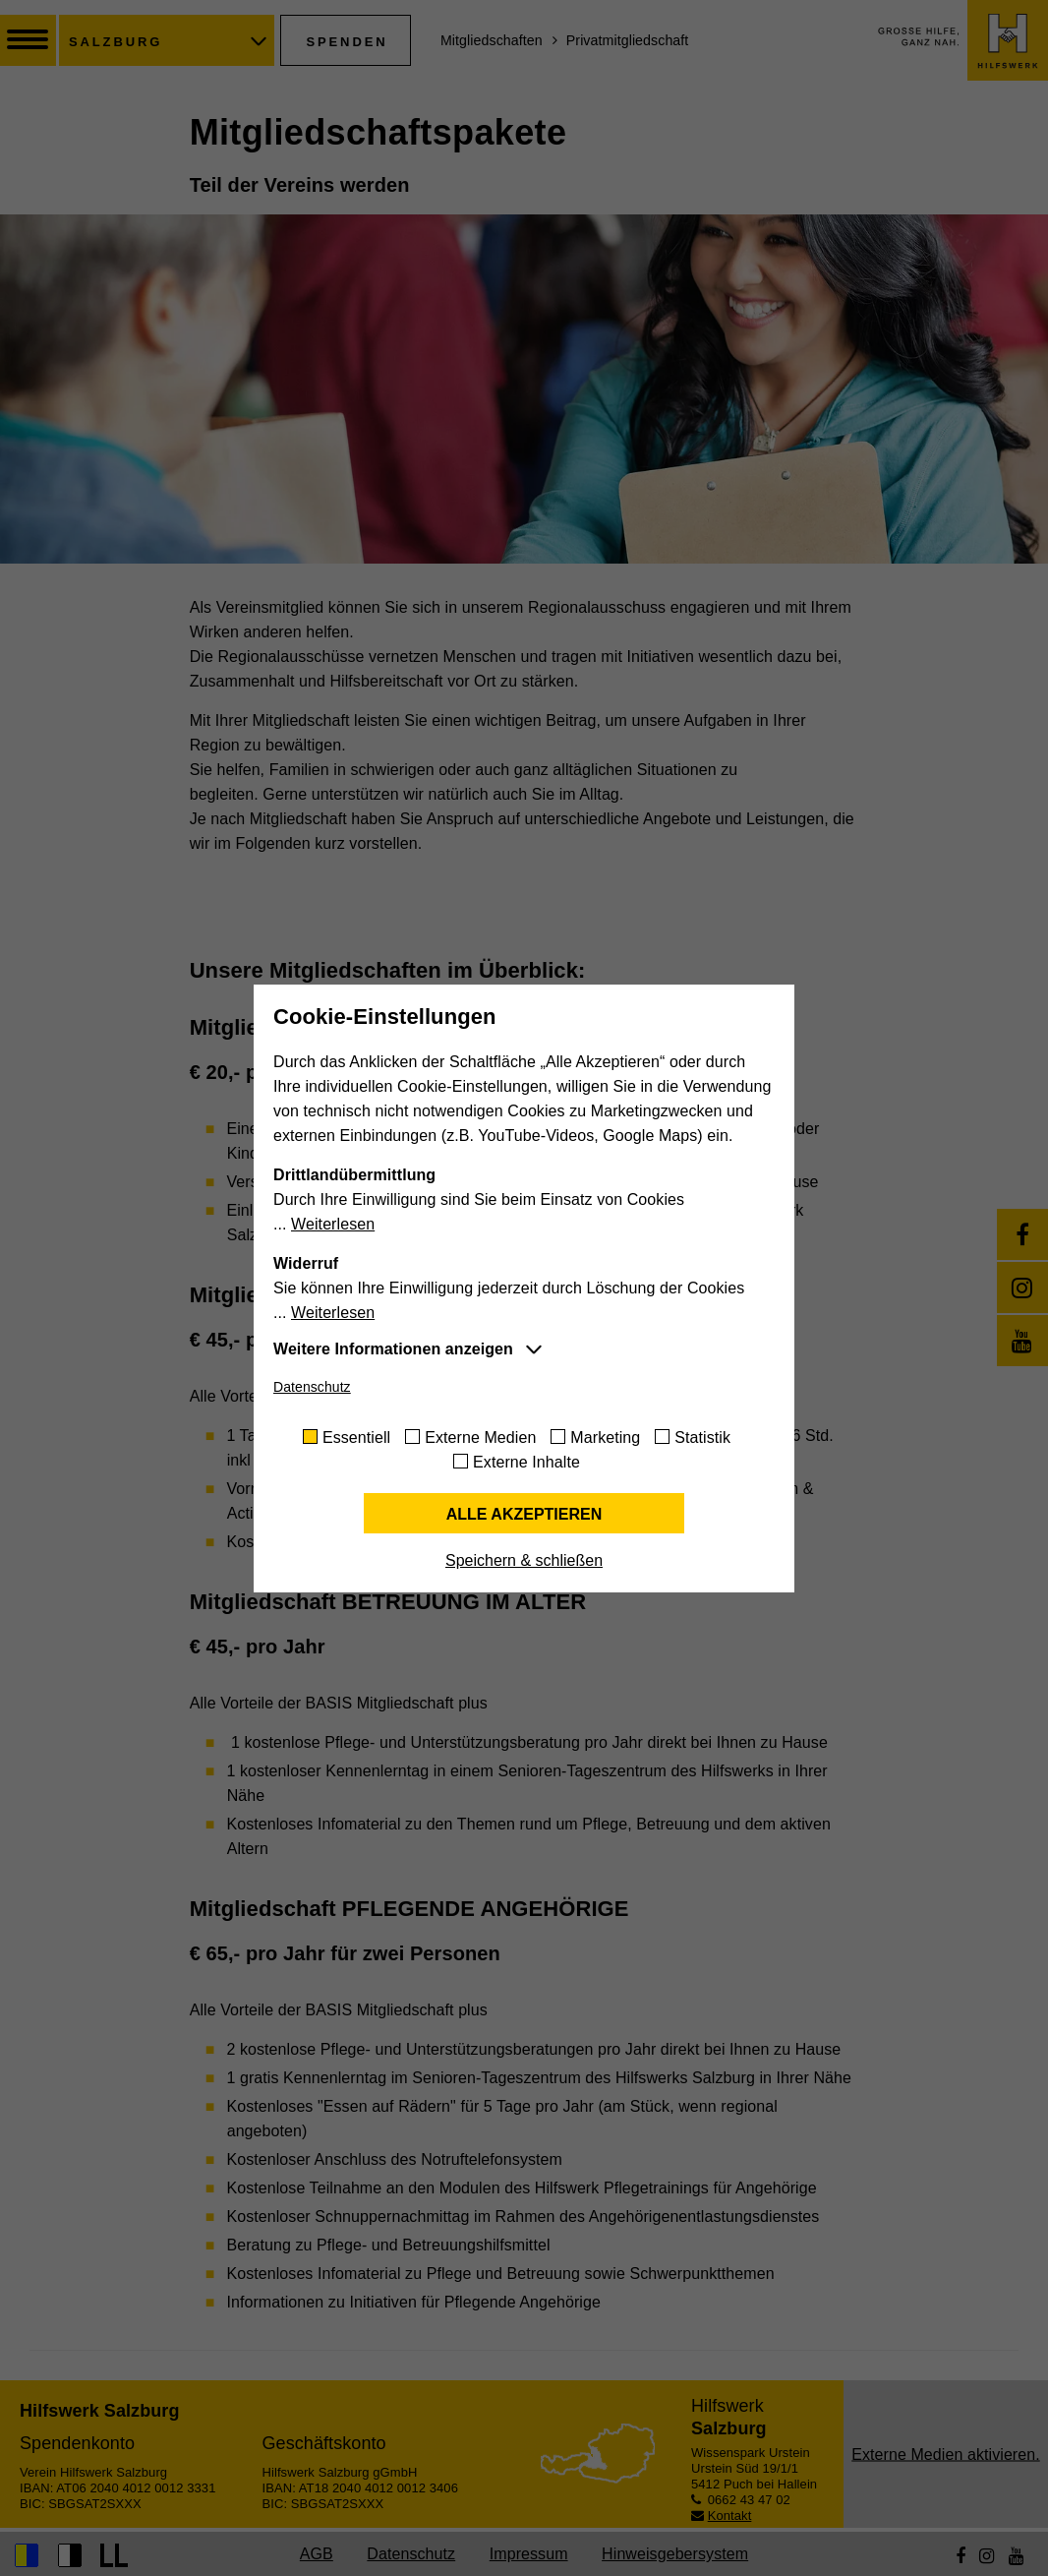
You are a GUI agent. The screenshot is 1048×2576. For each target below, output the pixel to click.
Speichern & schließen (524, 1560)
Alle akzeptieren (524, 1514)
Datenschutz (312, 1387)
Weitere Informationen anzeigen (393, 1349)
